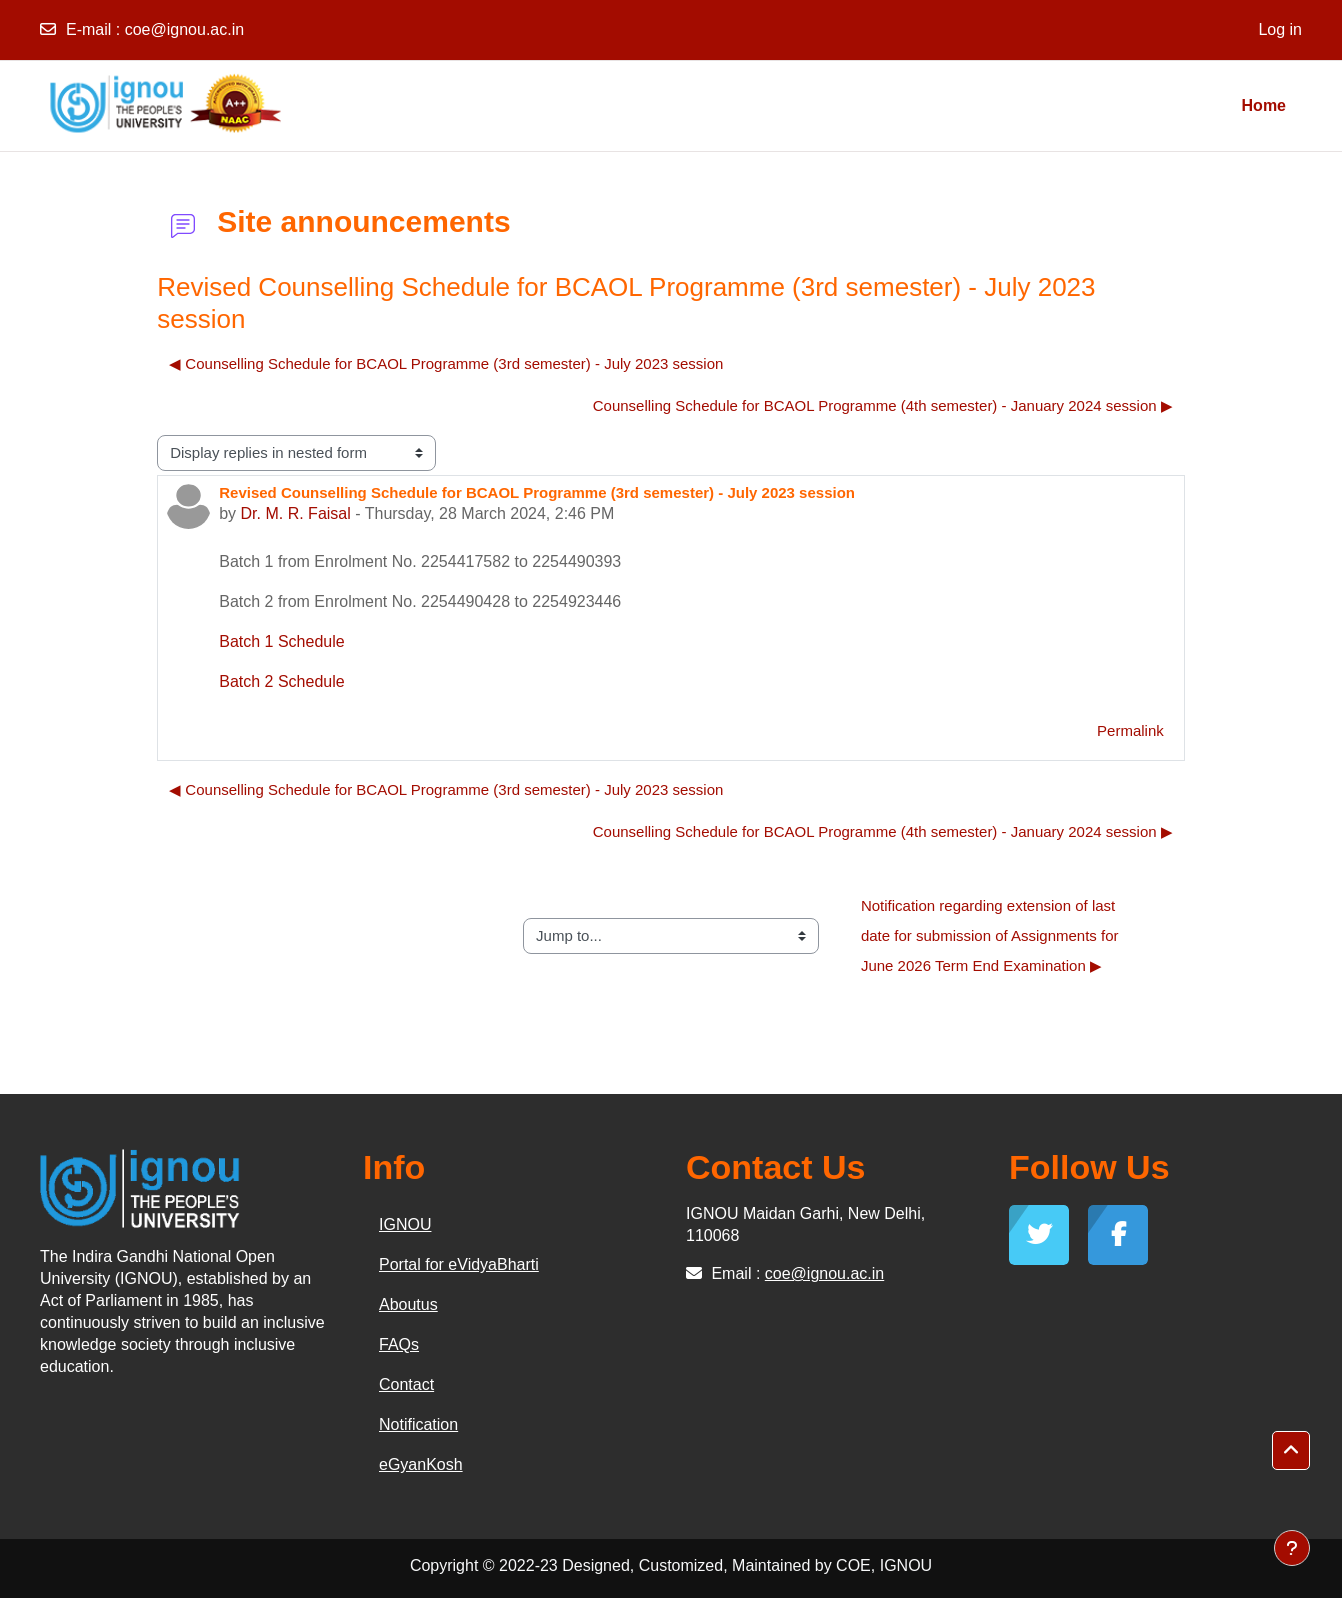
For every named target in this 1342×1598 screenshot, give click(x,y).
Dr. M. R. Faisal (296, 513)
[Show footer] (1292, 1548)
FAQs (399, 1344)
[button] (1291, 1451)
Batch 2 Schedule (281, 681)
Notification (418, 1424)
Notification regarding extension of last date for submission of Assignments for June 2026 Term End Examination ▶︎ (992, 935)
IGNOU (405, 1224)
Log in (1280, 29)
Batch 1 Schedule (281, 641)
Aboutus (408, 1304)
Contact (406, 1384)
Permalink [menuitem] (1130, 730)
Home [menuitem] (1264, 105)
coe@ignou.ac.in (184, 29)
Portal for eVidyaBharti (459, 1264)
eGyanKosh (421, 1464)
